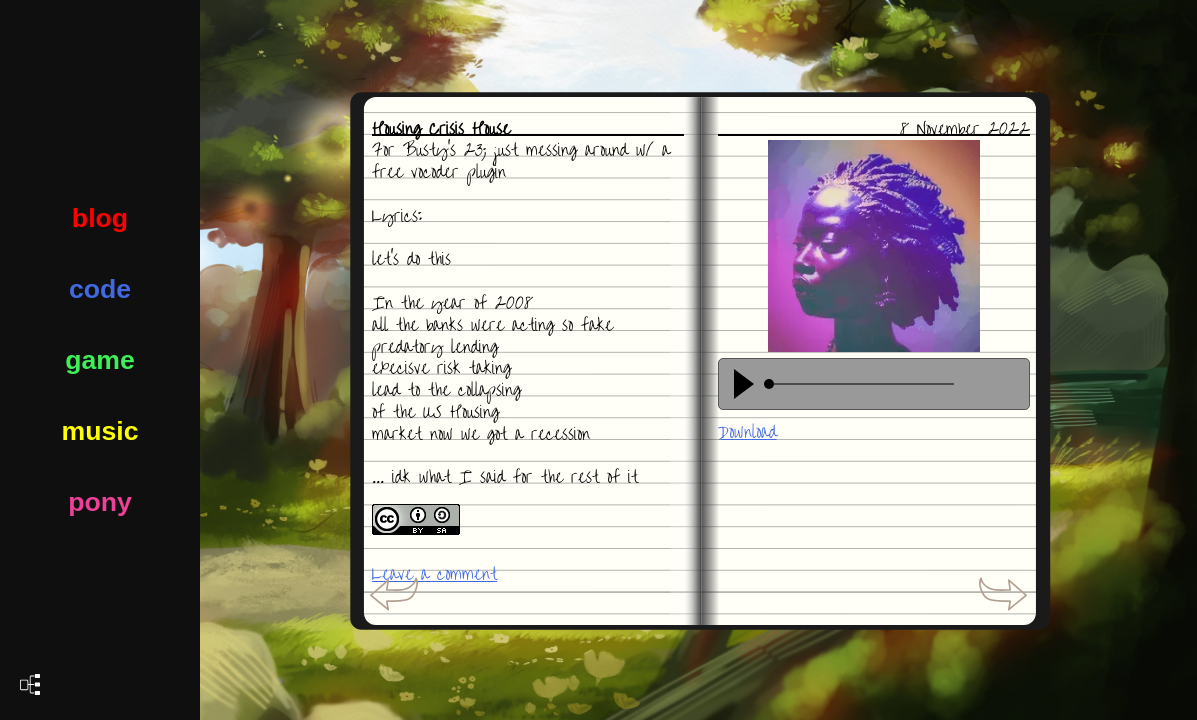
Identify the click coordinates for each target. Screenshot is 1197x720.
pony (100, 502)
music (99, 431)
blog (100, 218)
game (100, 360)
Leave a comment (434, 574)
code (100, 289)
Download (747, 432)
